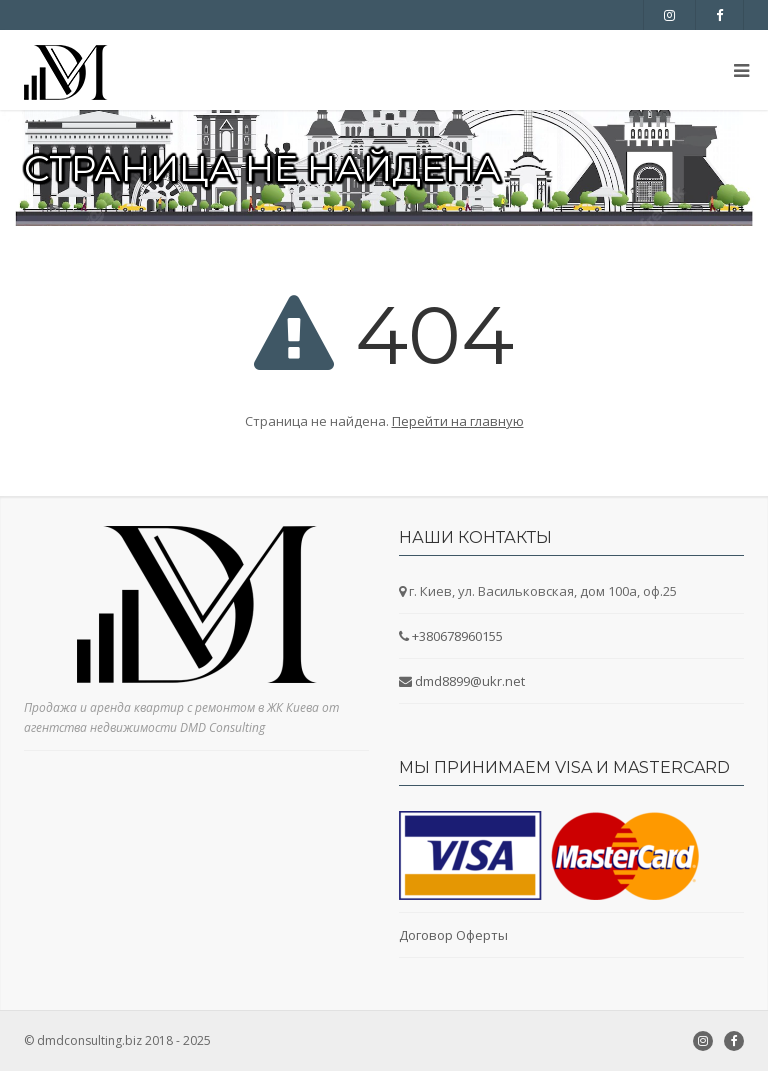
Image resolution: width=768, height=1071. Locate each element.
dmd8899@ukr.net (470, 681)
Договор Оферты (453, 935)
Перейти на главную (458, 421)
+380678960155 (457, 636)
